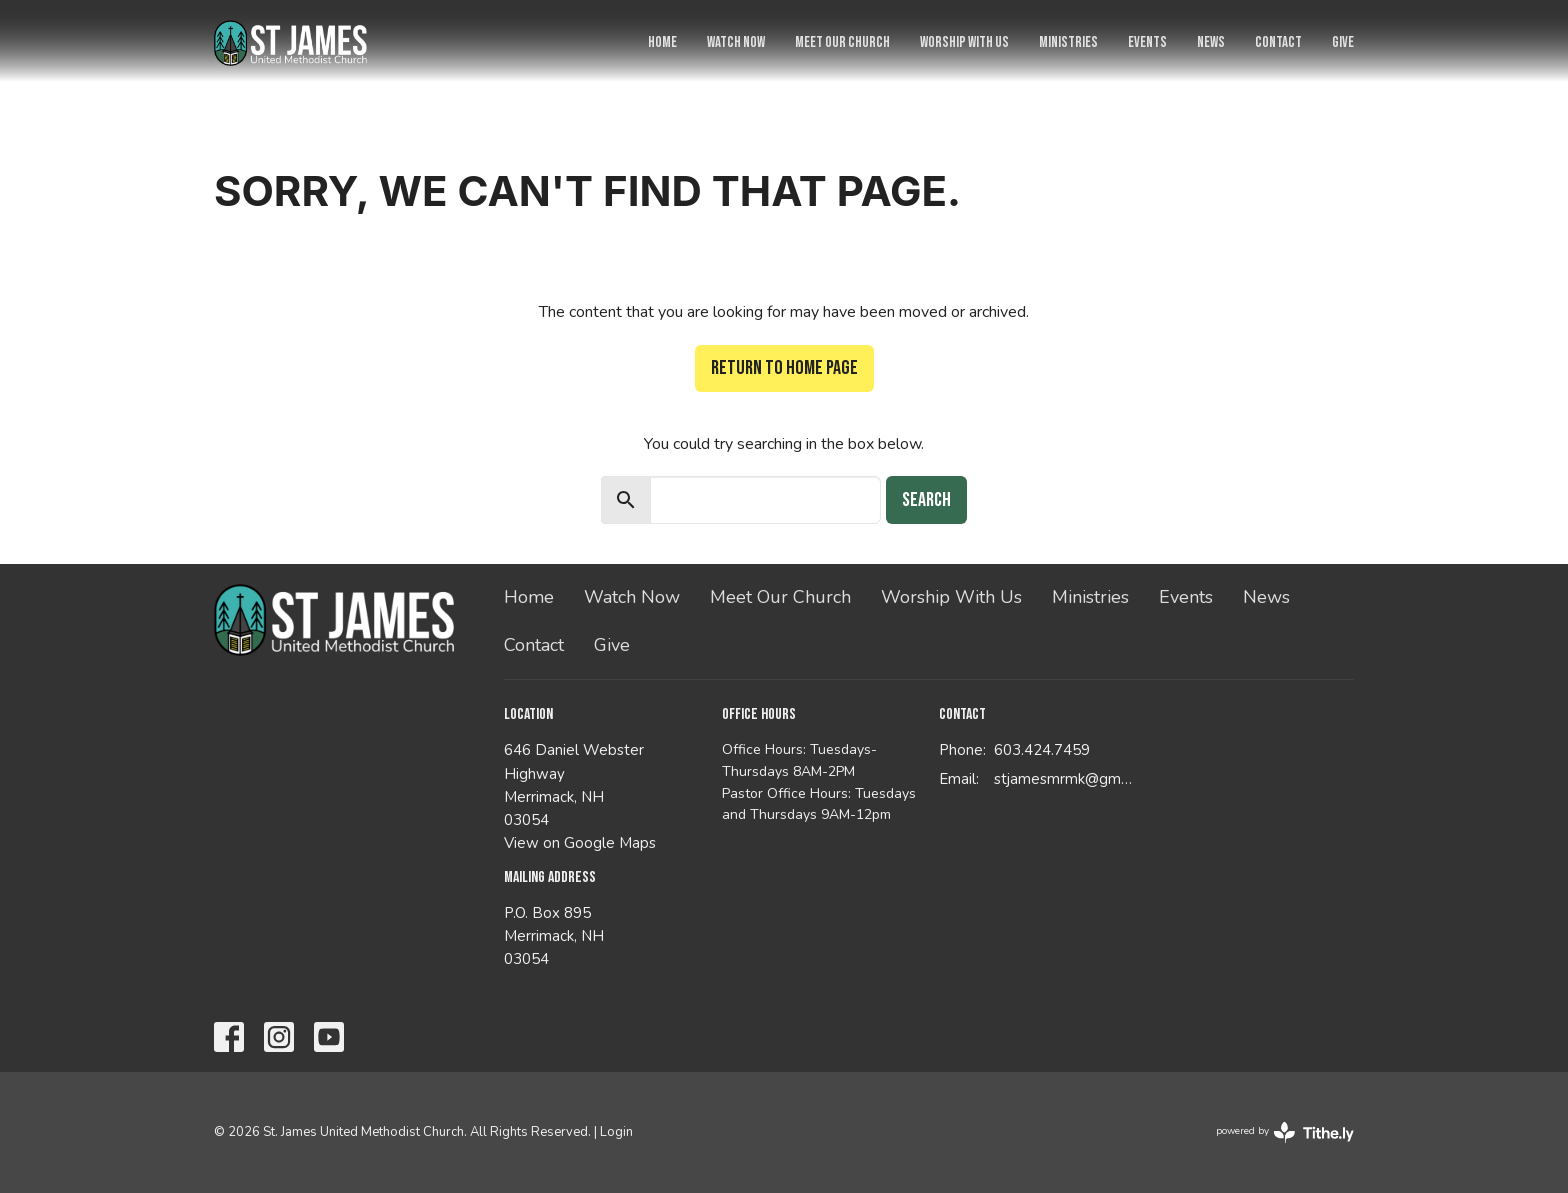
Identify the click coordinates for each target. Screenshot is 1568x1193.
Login (616, 1132)
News (1211, 42)
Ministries (1068, 42)
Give (1343, 42)
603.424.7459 (1042, 750)
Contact (1278, 42)
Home (662, 42)
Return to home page (784, 368)
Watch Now (736, 42)
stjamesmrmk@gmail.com (1065, 779)
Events (1147, 42)
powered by (1285, 1132)
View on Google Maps (580, 843)
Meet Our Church (842, 42)
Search (926, 500)
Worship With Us (964, 42)
